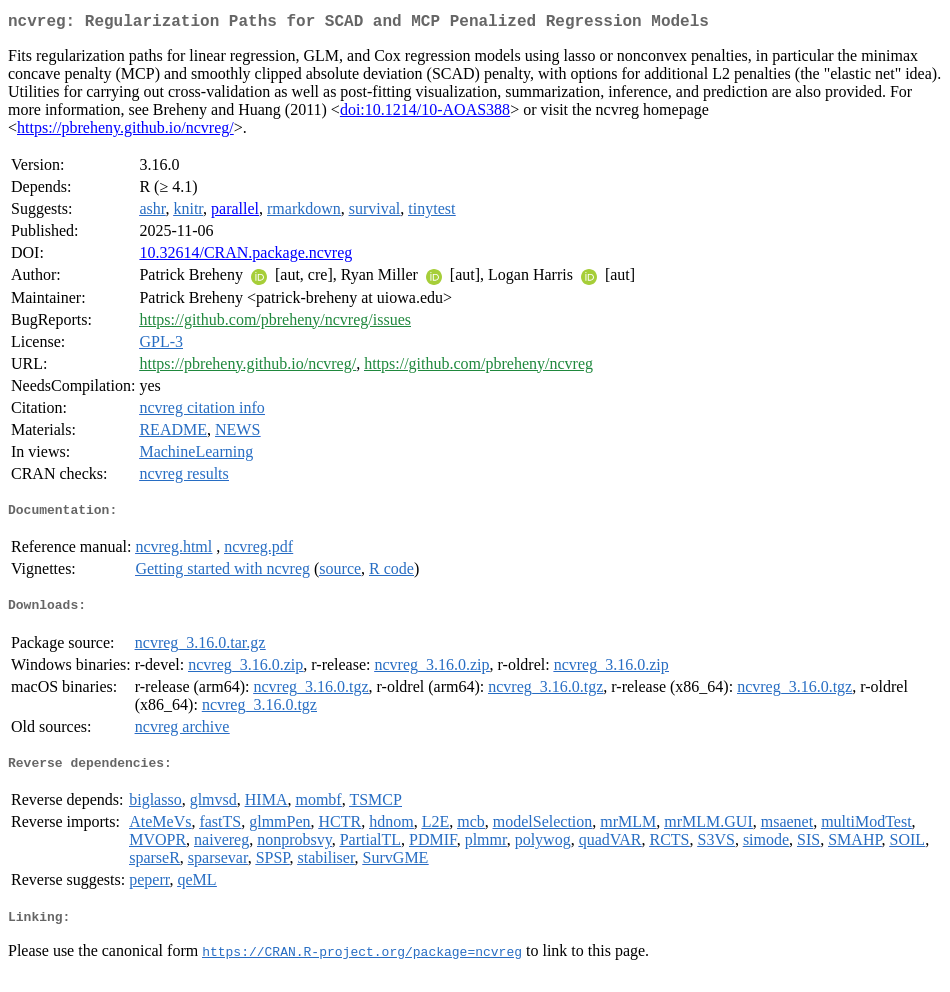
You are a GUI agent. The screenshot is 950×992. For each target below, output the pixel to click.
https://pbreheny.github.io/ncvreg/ (125, 131)
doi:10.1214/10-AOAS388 (425, 113)
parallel (235, 212)
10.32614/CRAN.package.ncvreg (245, 256)
